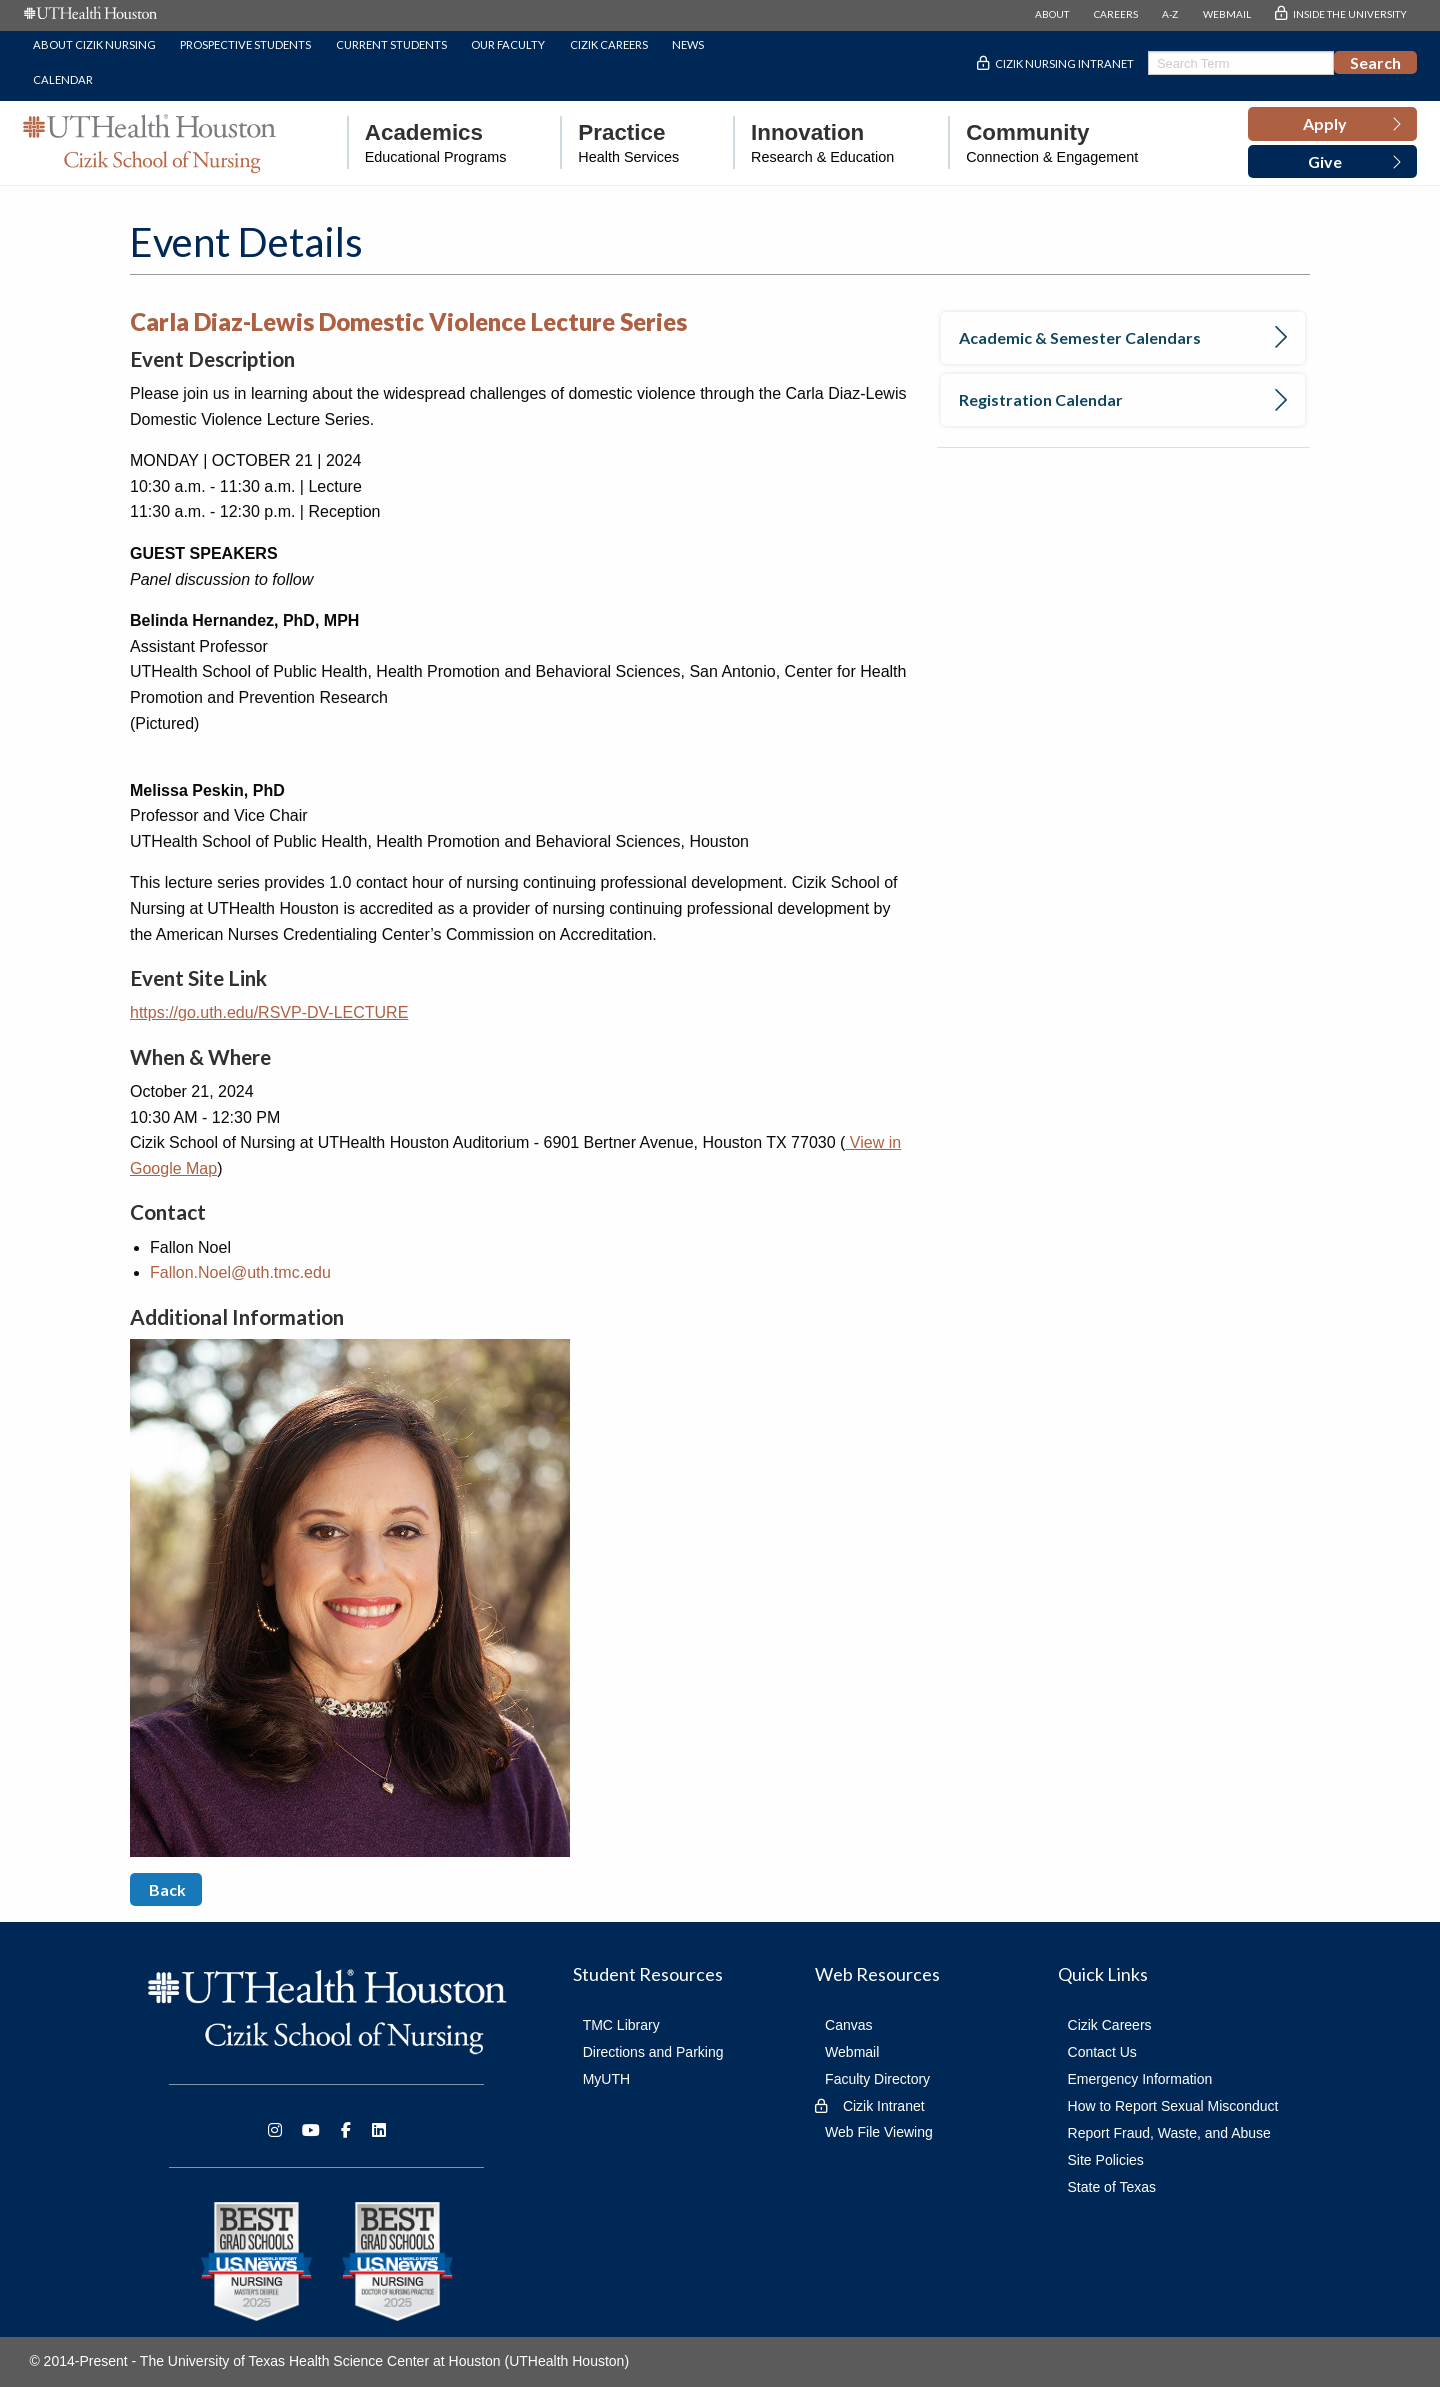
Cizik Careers (609, 44)
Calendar (63, 79)
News (688, 44)
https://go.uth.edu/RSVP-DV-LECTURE (269, 1012)
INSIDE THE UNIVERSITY (1350, 14)
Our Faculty (508, 44)
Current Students (391, 44)
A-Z (1170, 14)
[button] (1332, 124)
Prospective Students (245, 44)
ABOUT (1052, 14)
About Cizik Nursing (94, 44)
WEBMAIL (1227, 14)
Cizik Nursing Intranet (1064, 63)
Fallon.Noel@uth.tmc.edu (240, 1272)
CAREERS (1116, 14)
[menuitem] (427, 142)
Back (166, 1889)
